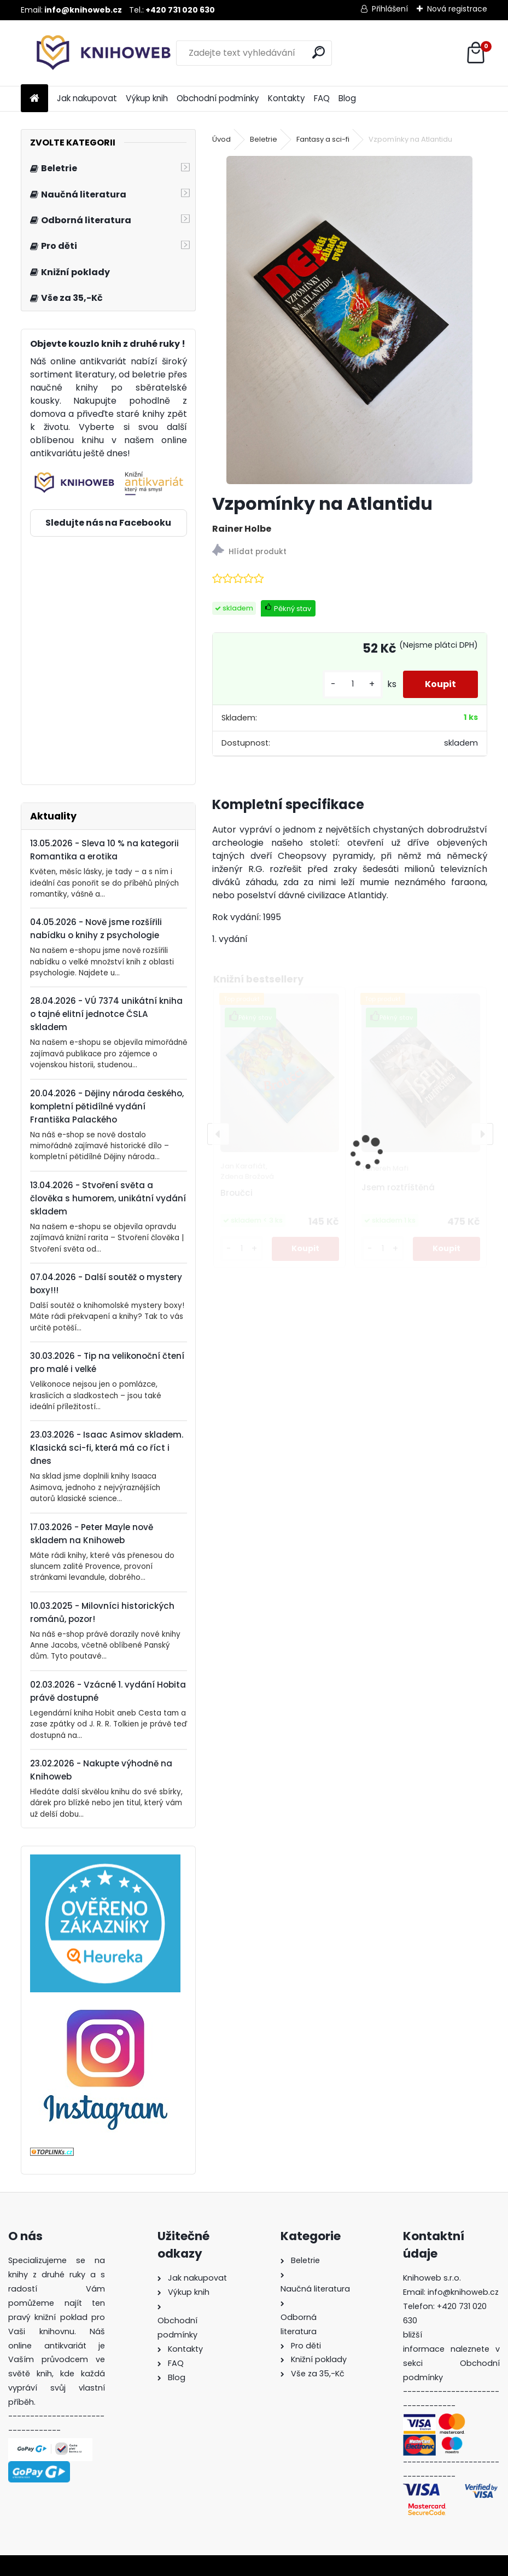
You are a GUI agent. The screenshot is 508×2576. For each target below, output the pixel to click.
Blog (347, 98)
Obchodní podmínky (218, 98)
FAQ (322, 98)
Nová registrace (457, 8)
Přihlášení (390, 8)
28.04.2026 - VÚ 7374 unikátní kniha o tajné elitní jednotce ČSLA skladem (106, 1014)
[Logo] (96, 53)
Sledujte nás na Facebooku (108, 522)
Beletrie (263, 139)
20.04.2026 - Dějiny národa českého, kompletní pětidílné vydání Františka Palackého (107, 1106)
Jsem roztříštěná (398, 1187)
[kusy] (353, 684)
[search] (318, 52)
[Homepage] (34, 98)
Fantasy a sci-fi (322, 139)
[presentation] (218, 1134)
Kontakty (286, 98)
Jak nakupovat (87, 98)
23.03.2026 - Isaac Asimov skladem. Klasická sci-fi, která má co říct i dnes (106, 1448)
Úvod (221, 139)
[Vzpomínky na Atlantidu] (349, 320)
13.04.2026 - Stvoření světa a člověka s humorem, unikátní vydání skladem (108, 1198)
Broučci (236, 1193)
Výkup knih (147, 98)
